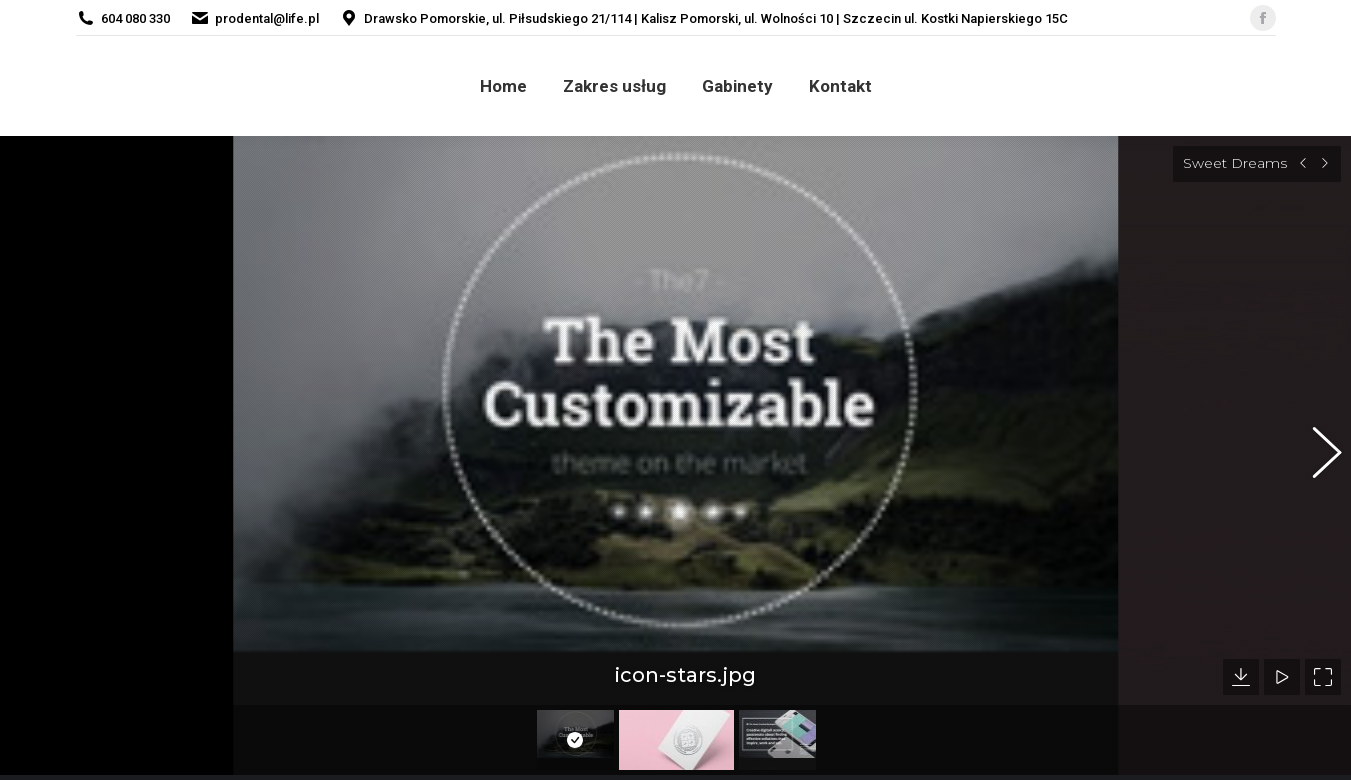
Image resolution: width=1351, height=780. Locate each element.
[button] (1316, 445)
